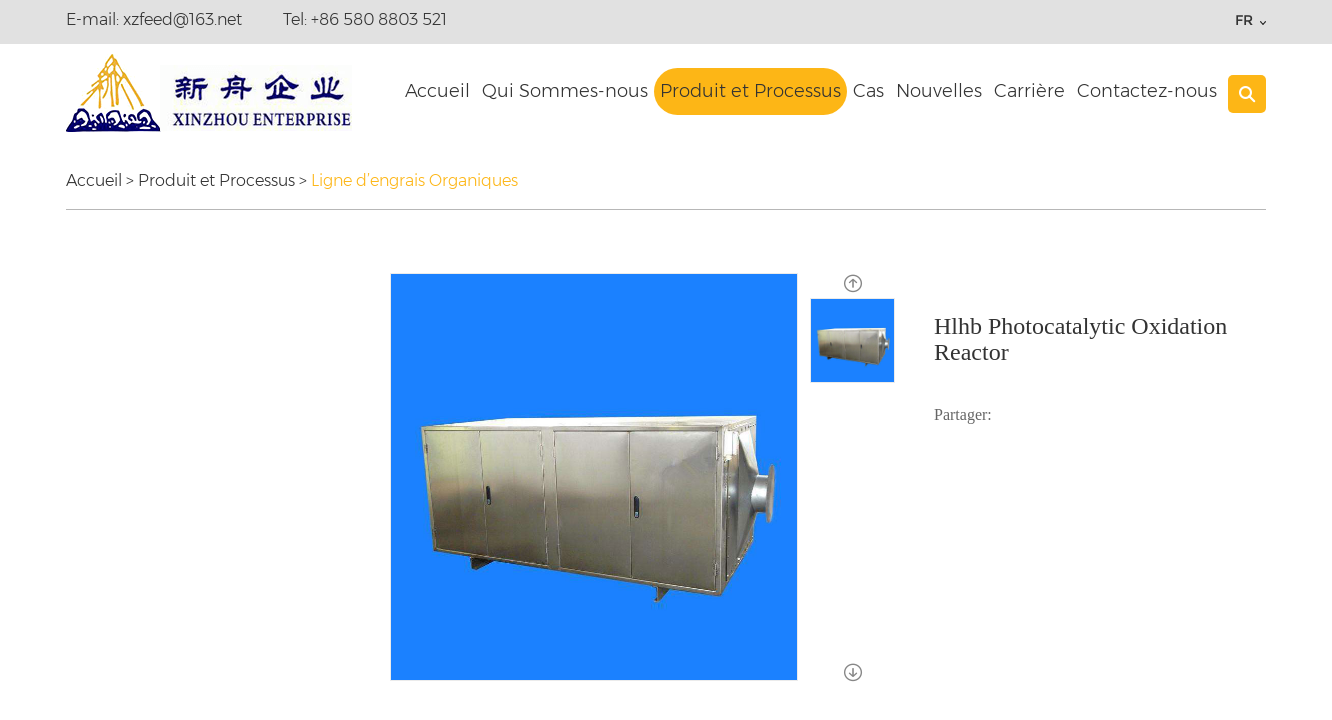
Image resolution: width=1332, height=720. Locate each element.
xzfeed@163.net (182, 19)
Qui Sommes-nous (565, 91)
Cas (868, 91)
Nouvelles (939, 91)
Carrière (1029, 91)
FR (1244, 20)
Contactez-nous (1147, 91)
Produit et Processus (750, 91)
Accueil (437, 91)
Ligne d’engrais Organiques (414, 180)
